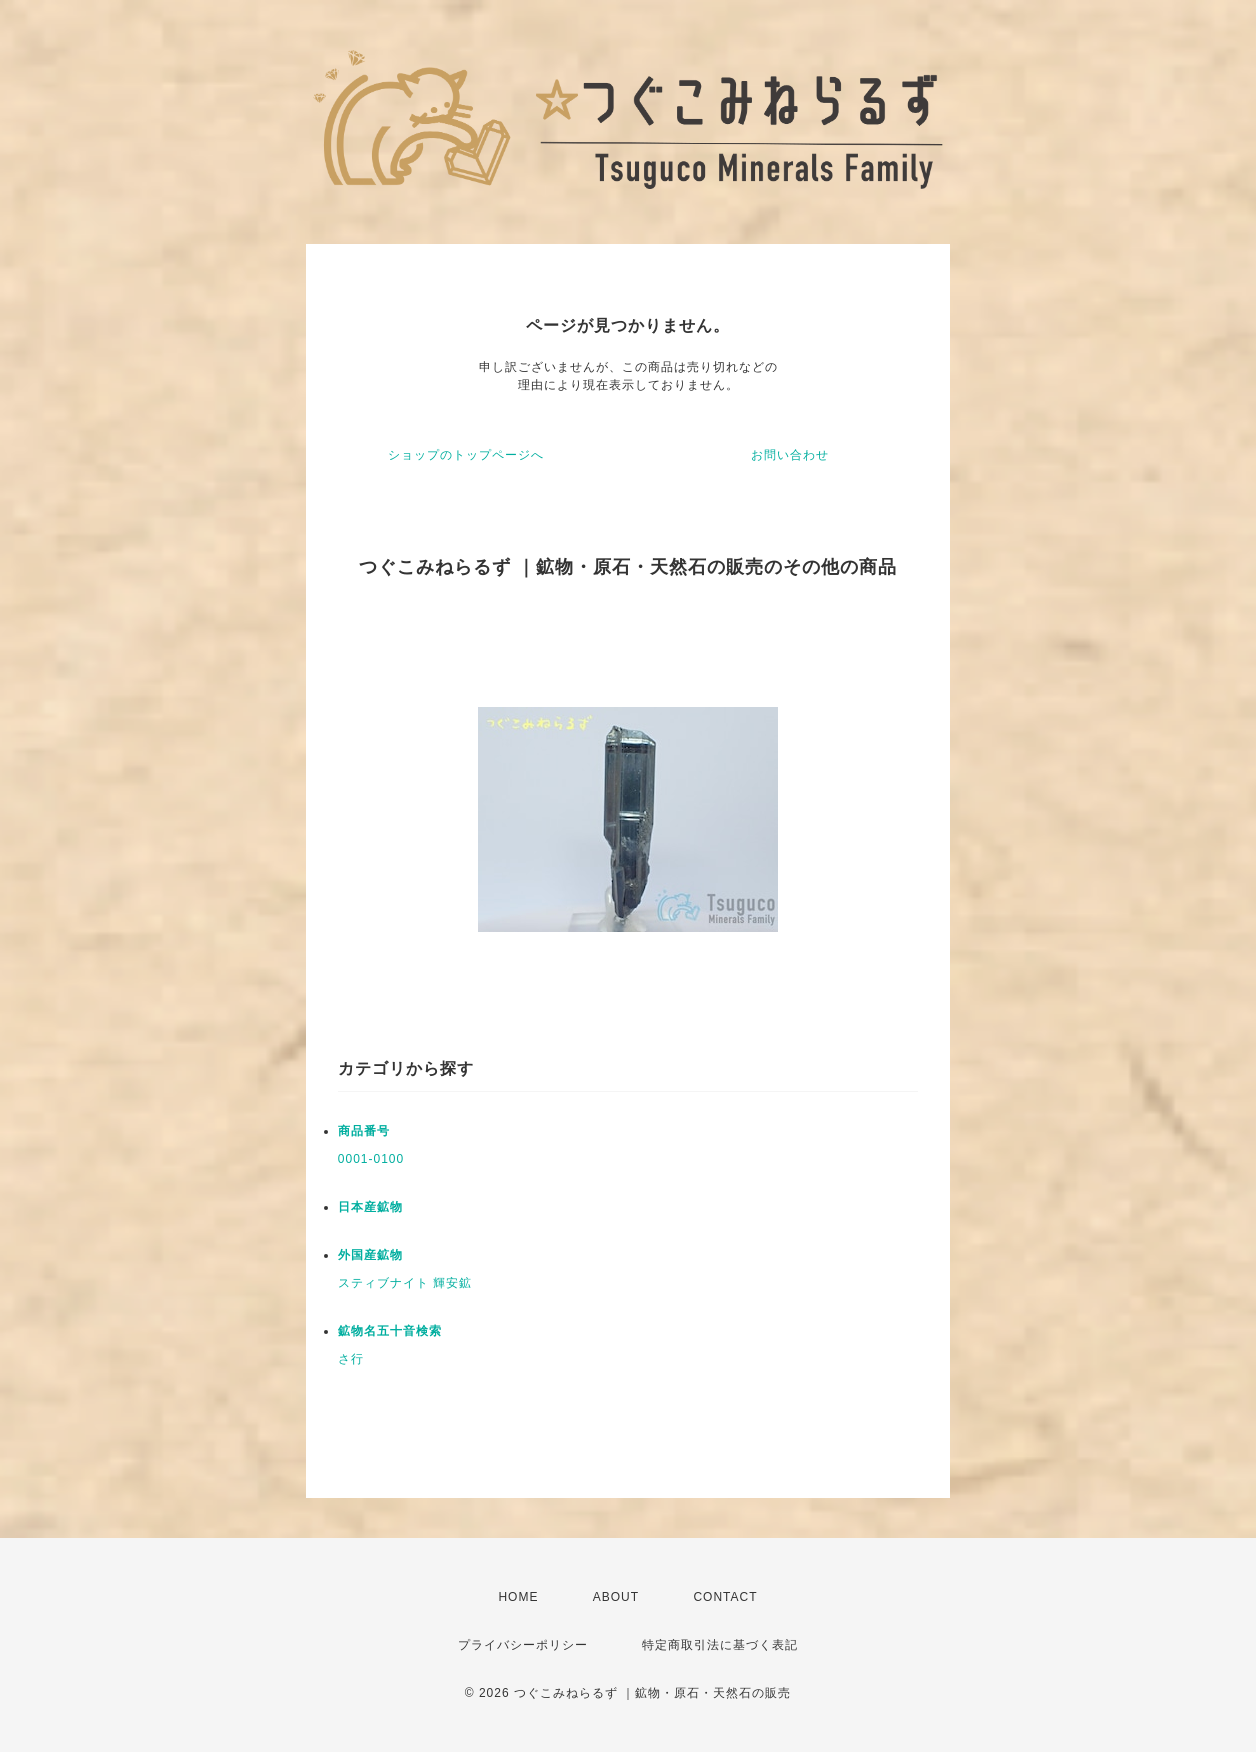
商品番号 (364, 1131)
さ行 (351, 1359)
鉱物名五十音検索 (390, 1331)
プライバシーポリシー (523, 1645)
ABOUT (616, 1597)
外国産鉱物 (370, 1255)
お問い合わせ (790, 455)
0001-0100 (371, 1159)
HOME (518, 1597)
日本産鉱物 (370, 1207)
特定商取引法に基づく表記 (720, 1645)
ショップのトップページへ (466, 455)
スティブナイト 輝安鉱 (405, 1283)
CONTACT (725, 1597)
